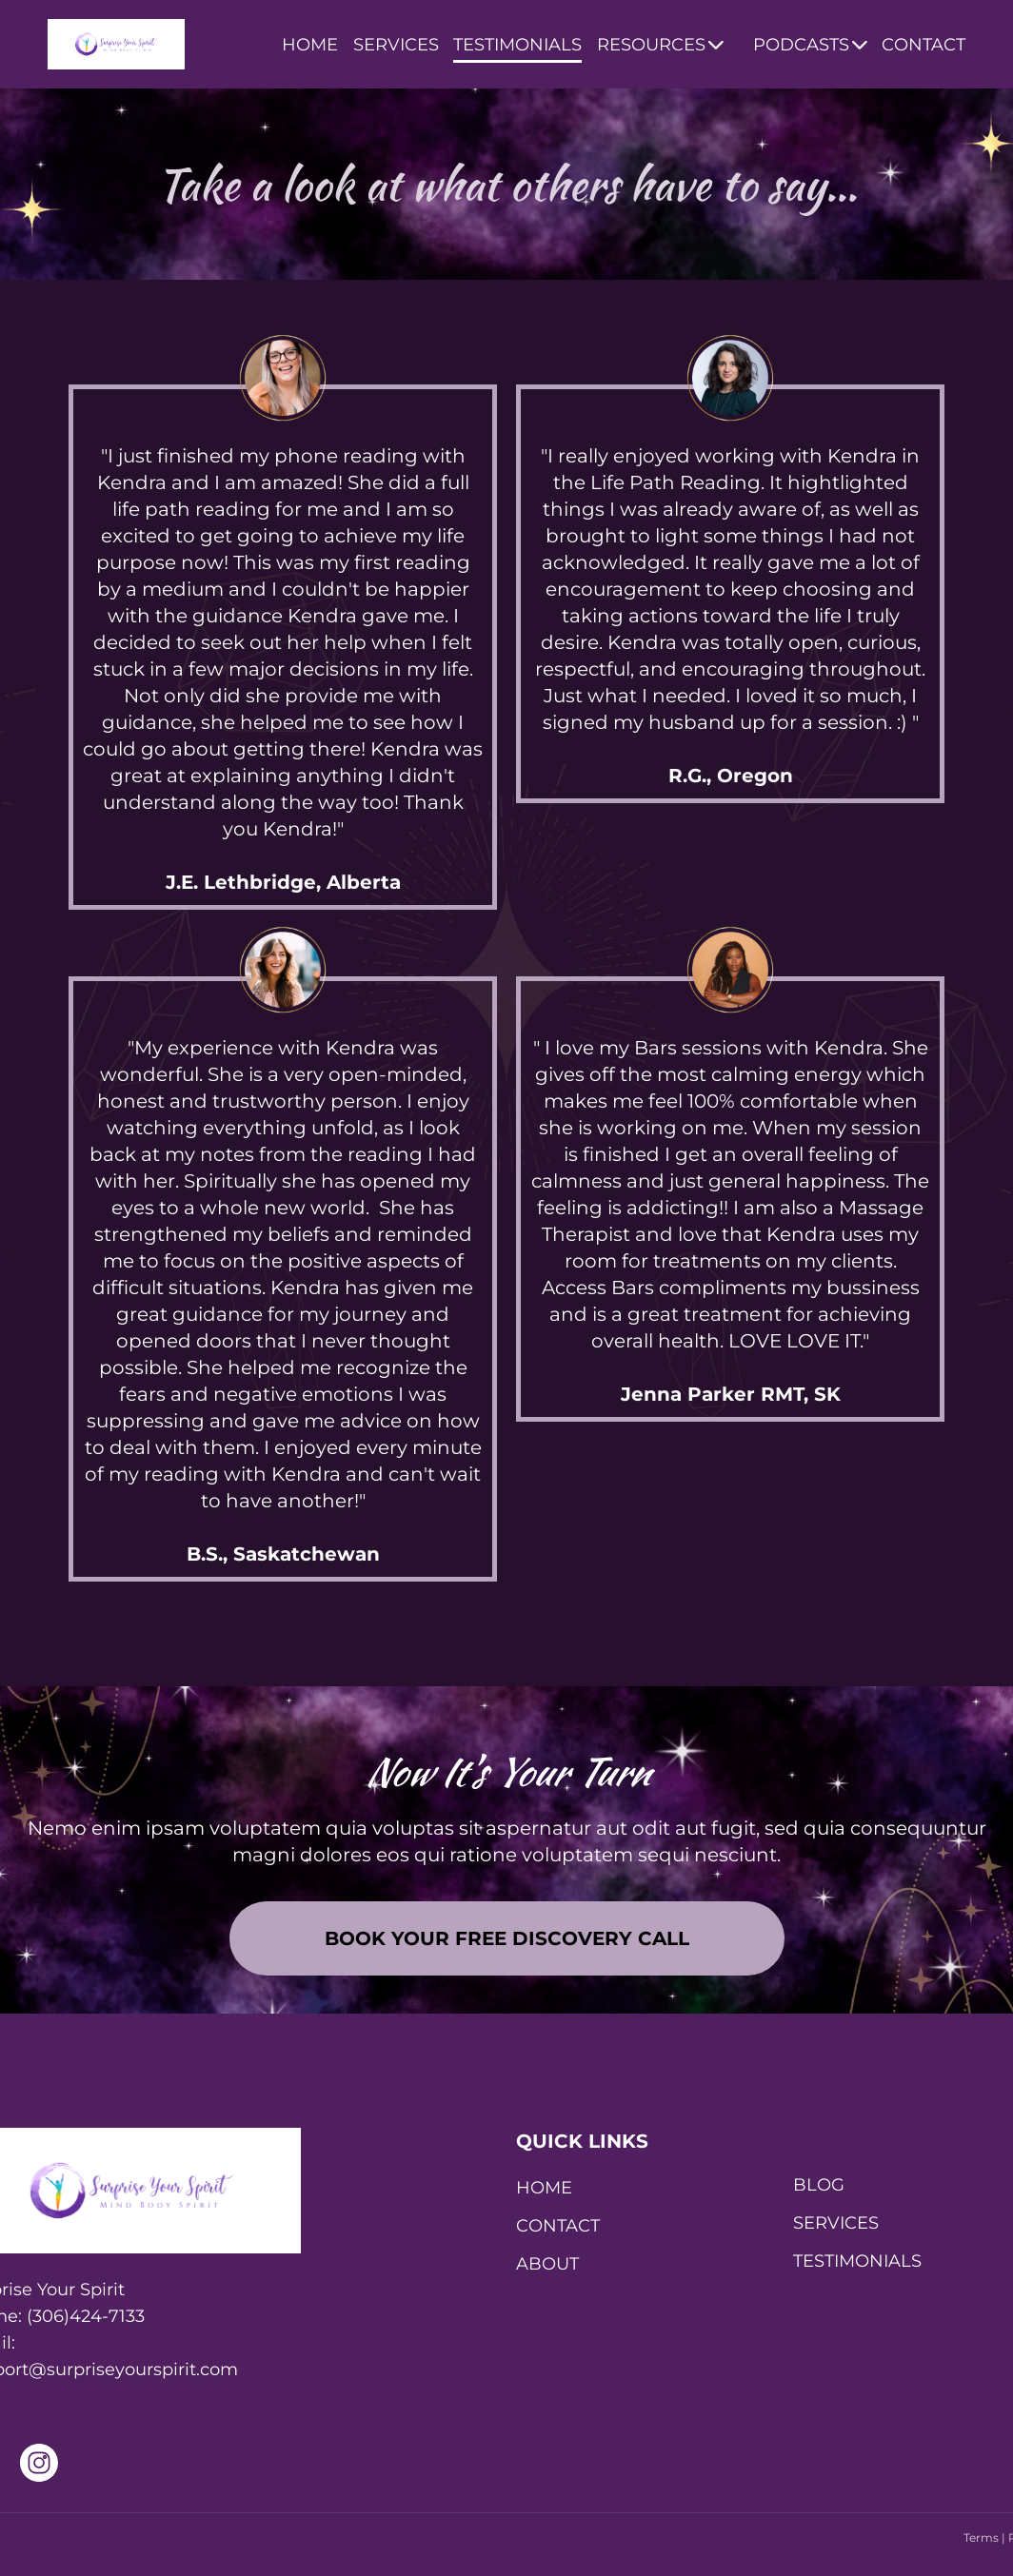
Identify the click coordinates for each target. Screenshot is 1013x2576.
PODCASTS (810, 44)
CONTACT (923, 44)
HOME (310, 44)
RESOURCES (660, 44)
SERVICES (396, 44)
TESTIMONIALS (517, 44)
